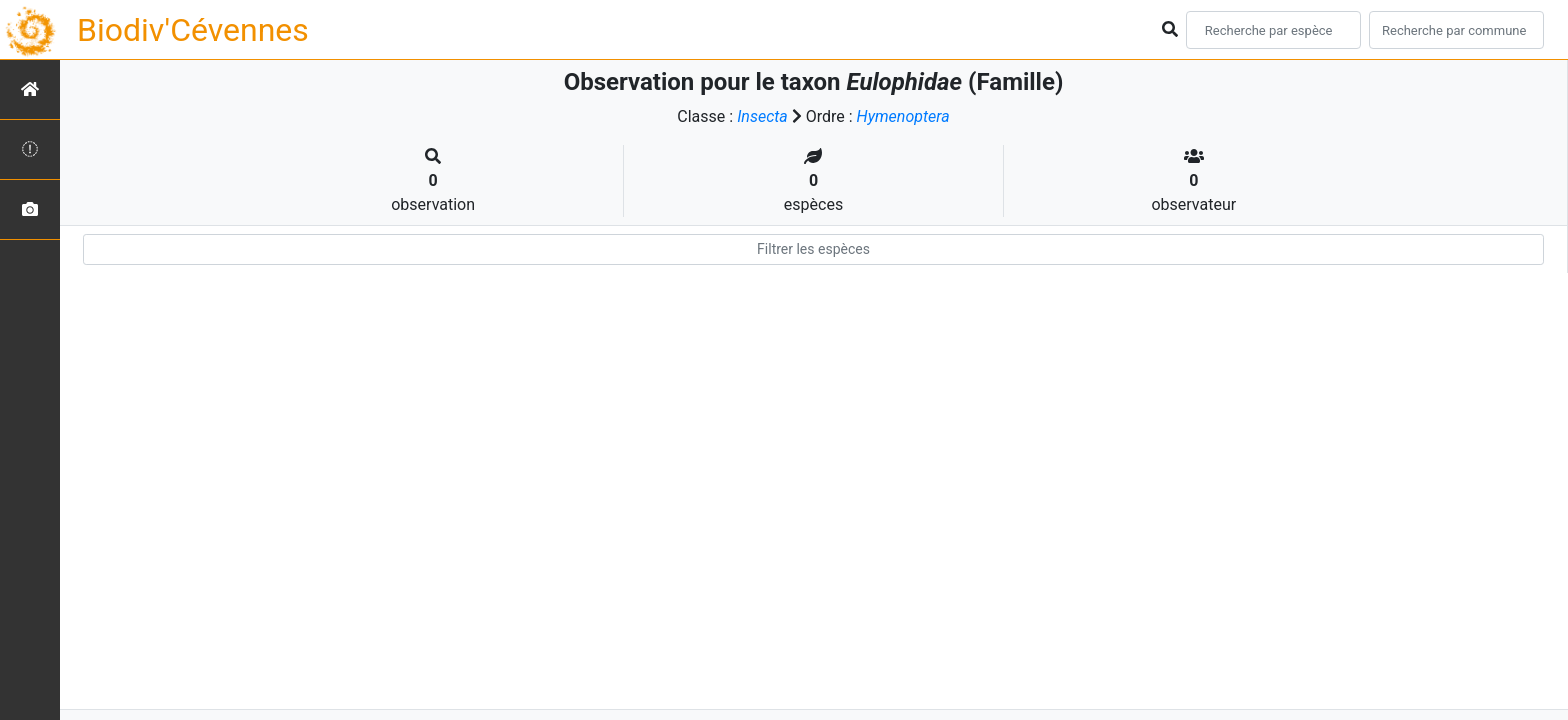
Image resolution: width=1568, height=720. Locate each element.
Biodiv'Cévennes (193, 30)
